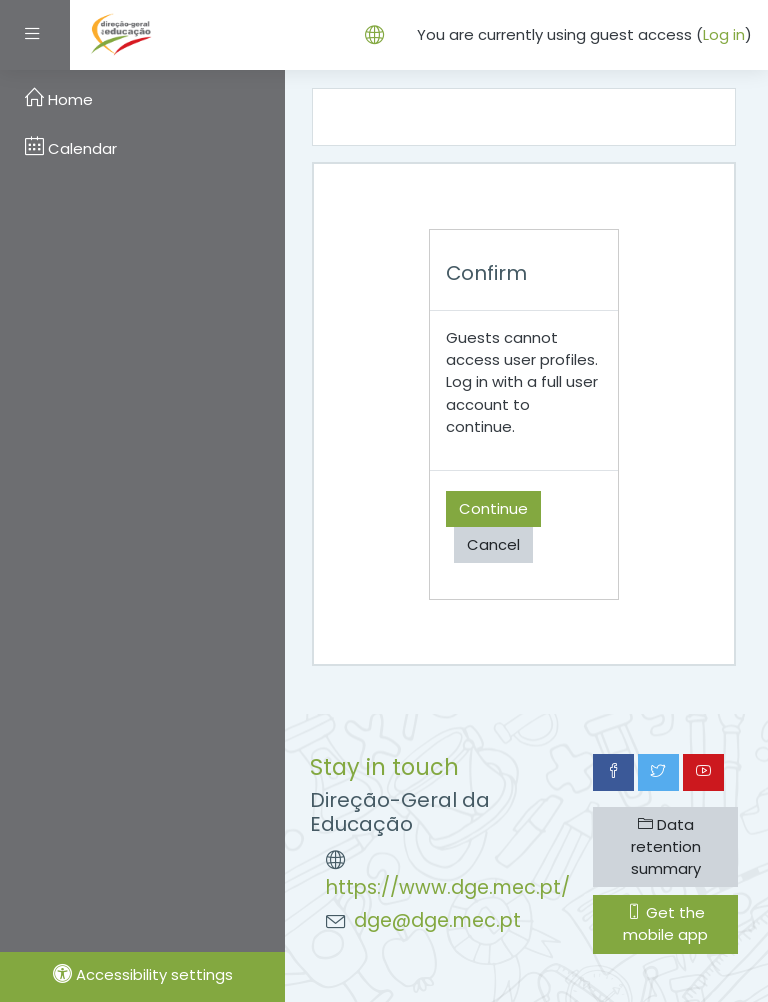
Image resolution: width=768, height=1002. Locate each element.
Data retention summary (666, 846)
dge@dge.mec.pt (437, 920)
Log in (724, 34)
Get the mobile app (665, 923)
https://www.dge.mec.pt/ (448, 887)
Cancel (493, 544)
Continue (493, 508)
